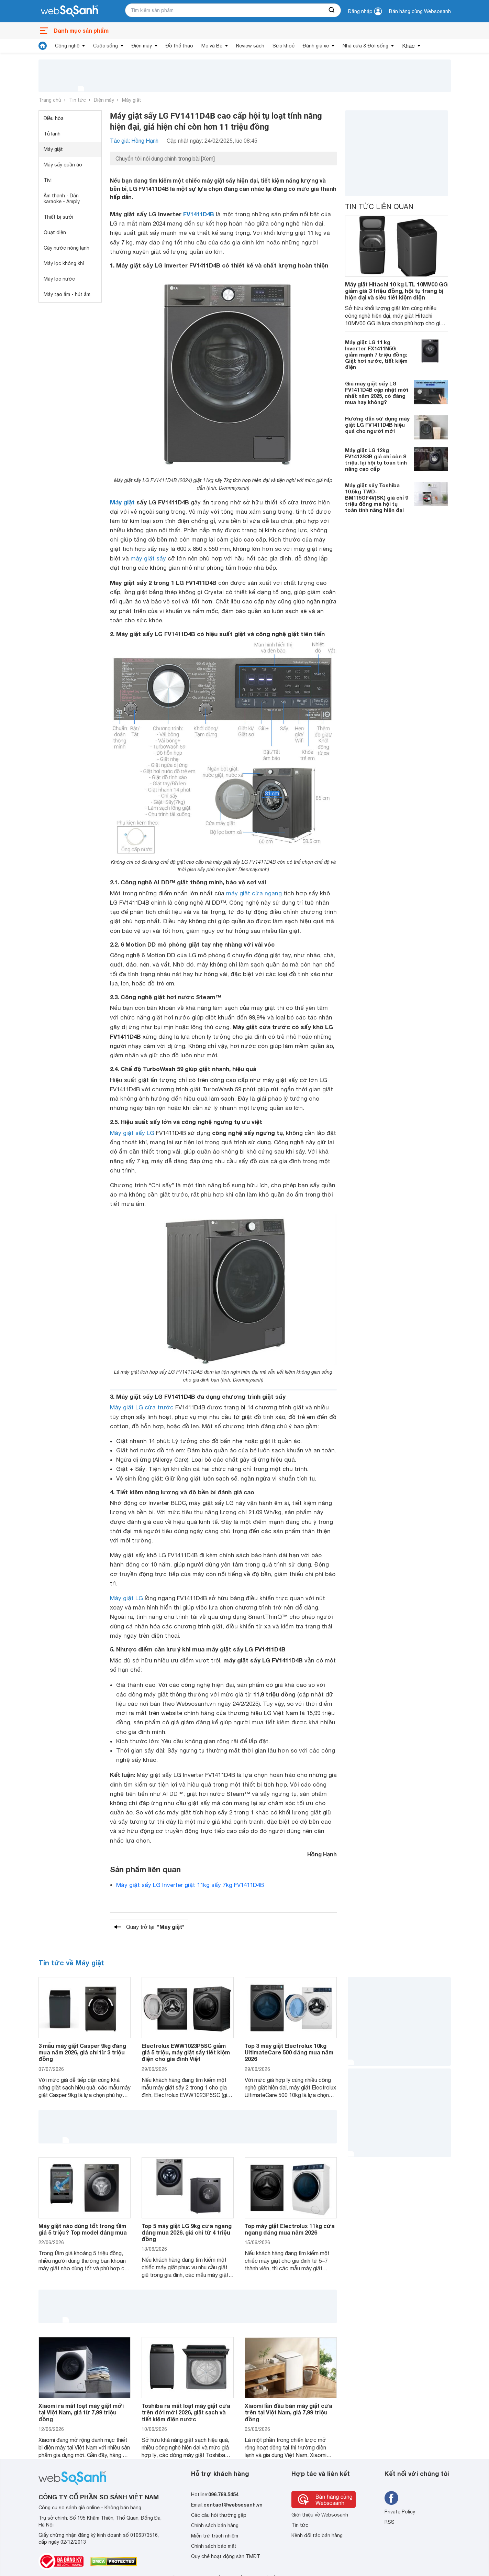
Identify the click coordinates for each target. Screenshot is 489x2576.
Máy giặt (131, 100)
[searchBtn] (332, 10)
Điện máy (142, 45)
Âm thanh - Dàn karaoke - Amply (62, 198)
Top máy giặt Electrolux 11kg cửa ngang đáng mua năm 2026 (290, 2229)
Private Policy (400, 2511)
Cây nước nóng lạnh (66, 248)
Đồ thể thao (179, 45)
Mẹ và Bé (211, 45)
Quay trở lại (155, 1926)
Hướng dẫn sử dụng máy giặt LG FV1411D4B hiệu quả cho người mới (377, 424)
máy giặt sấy (148, 558)
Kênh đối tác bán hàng (317, 2535)
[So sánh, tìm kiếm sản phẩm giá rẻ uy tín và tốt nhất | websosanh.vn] (69, 11)
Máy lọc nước (59, 279)
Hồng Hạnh (322, 1854)
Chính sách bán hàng (214, 2525)
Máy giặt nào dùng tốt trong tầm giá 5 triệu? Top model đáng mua (82, 2229)
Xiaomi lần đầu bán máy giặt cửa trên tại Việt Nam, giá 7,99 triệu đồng (288, 2412)
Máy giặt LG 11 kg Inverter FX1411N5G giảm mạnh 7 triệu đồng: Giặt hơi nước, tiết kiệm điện (376, 354)
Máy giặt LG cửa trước (142, 1407)
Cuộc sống (105, 45)
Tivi (48, 180)
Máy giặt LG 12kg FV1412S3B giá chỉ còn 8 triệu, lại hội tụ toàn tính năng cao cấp (376, 459)
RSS (389, 2522)
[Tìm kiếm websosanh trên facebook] (391, 2498)
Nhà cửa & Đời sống (365, 45)
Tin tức (77, 100)
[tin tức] (42, 46)
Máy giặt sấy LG (132, 1132)
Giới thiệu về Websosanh (319, 2515)
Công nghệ (67, 45)
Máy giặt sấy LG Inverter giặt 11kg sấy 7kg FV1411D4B (190, 1884)
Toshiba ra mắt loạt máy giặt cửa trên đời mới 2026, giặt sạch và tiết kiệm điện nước (186, 2412)
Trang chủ (49, 100)
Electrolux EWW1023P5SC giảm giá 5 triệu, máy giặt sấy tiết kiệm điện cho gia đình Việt (186, 2052)
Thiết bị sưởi (58, 217)
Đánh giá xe (316, 45)
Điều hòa (54, 118)
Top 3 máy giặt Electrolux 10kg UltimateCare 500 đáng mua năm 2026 (289, 2052)
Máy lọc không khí (64, 263)
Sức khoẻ (283, 45)
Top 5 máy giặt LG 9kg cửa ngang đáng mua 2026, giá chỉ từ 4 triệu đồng (187, 2232)
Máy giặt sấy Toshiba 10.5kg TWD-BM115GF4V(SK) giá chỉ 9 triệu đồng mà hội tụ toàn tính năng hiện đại (376, 497)
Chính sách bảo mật (213, 2546)
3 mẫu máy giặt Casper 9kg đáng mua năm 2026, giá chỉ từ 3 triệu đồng (82, 2052)
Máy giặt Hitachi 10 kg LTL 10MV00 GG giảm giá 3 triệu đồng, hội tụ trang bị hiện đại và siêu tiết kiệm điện (396, 291)
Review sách (250, 45)
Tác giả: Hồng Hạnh (134, 141)
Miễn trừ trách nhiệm (214, 2536)
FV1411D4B (198, 214)
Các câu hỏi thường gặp (218, 2515)
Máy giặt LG (126, 1598)
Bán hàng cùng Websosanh (420, 11)
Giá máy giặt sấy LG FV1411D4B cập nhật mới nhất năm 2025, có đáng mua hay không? (376, 392)
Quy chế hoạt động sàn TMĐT (225, 2556)
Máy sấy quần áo (63, 164)
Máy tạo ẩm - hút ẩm (67, 294)
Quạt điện (55, 232)
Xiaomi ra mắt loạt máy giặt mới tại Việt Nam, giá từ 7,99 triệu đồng (81, 2412)
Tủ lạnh (52, 134)
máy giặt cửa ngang (254, 893)
